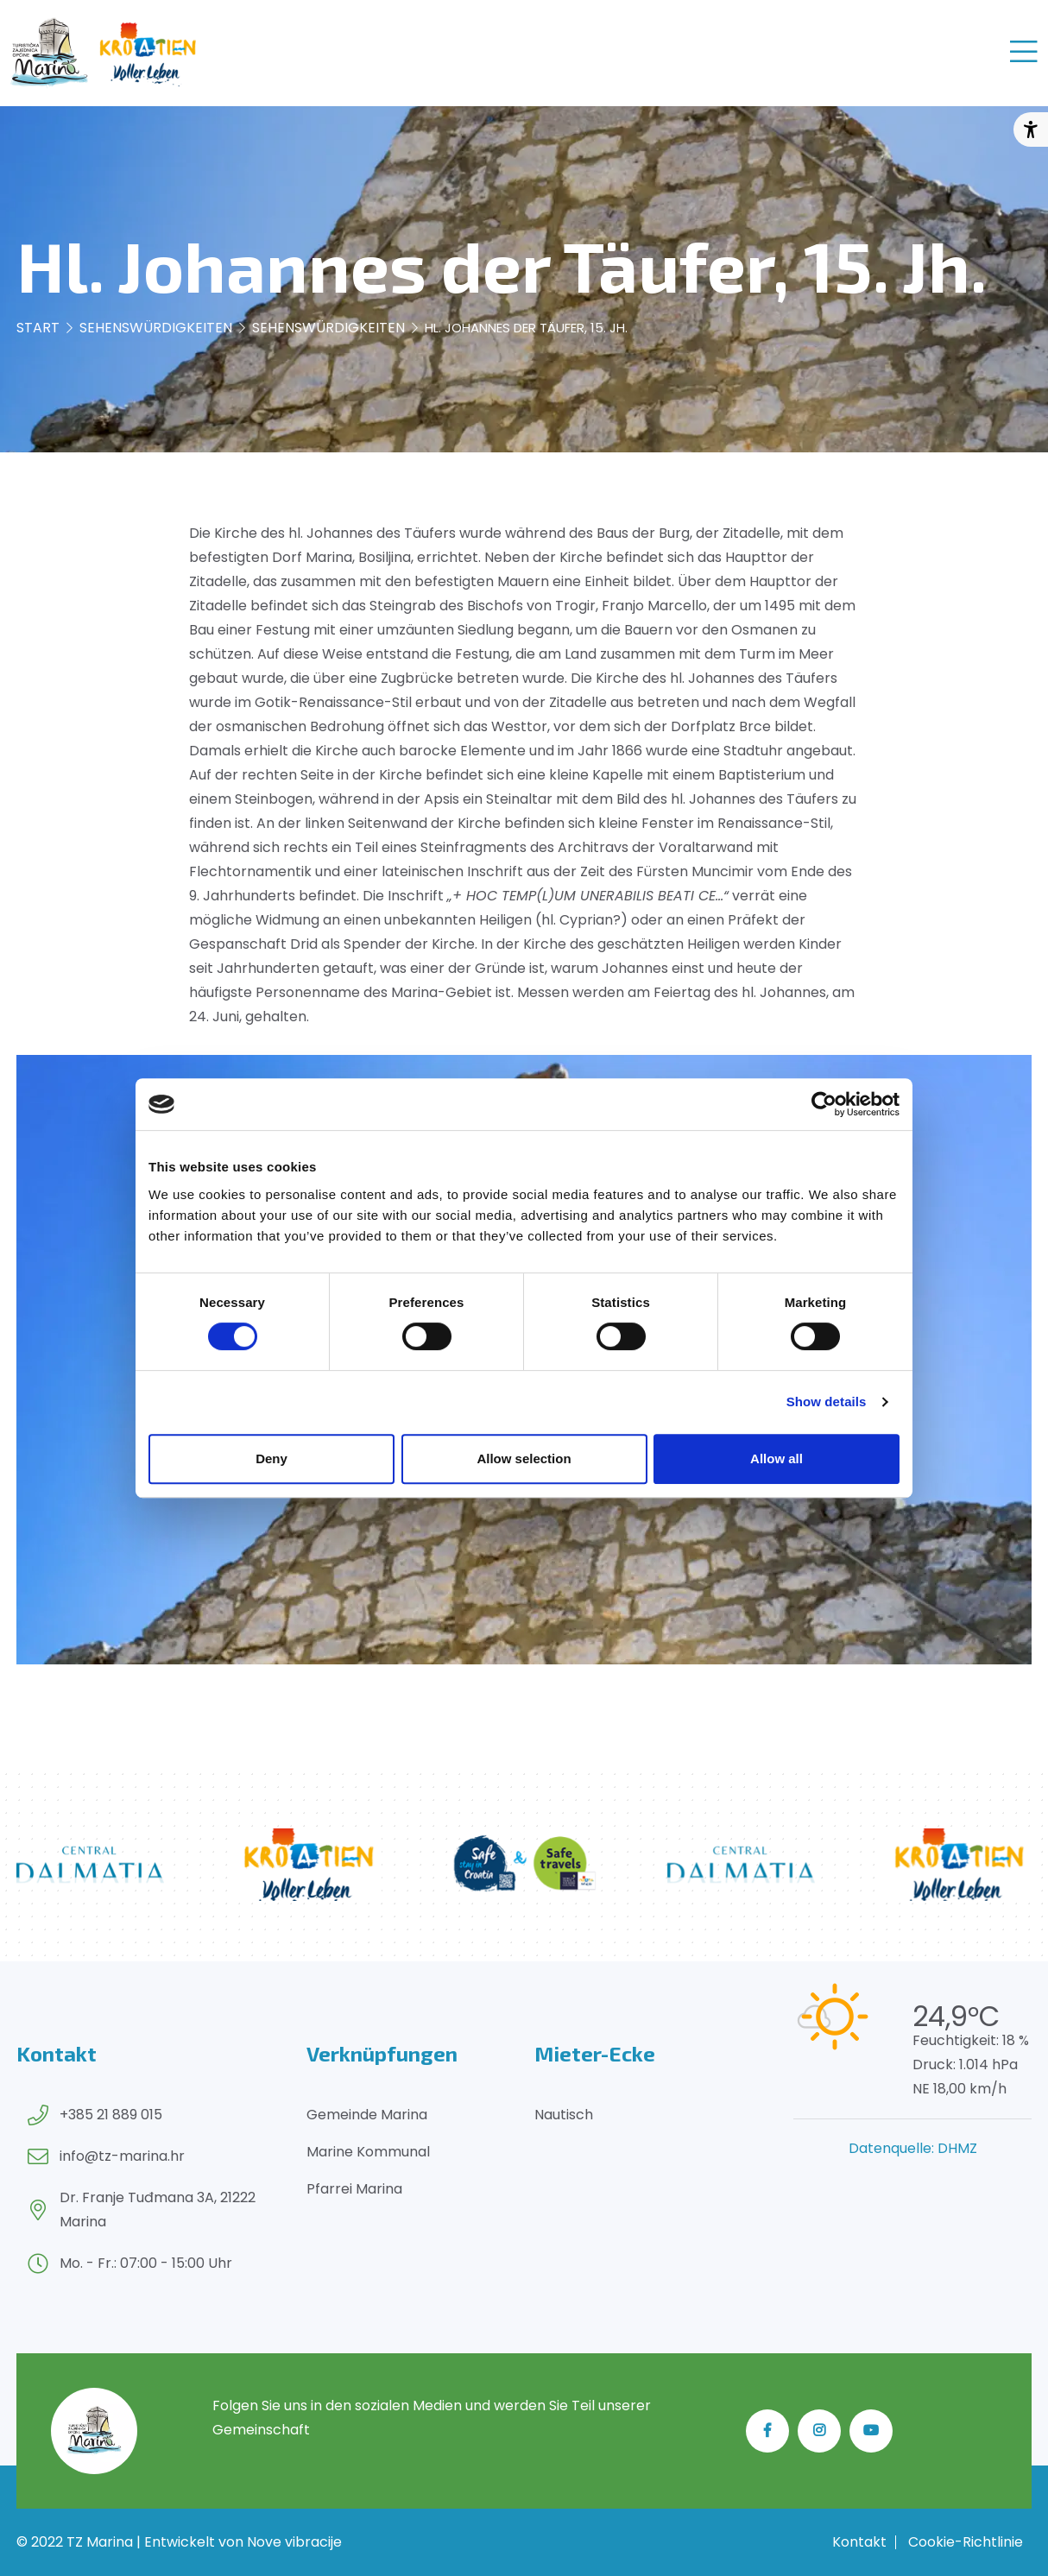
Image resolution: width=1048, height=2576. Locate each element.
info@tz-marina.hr (122, 2156)
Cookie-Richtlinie (965, 2542)
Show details (826, 1401)
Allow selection (524, 1458)
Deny (271, 1458)
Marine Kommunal (368, 2152)
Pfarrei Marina (354, 2189)
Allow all (776, 1458)
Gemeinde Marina (366, 2115)
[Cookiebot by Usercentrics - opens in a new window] (824, 1104)
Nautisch (563, 2115)
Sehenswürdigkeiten (155, 328)
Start (38, 328)
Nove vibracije (294, 2542)
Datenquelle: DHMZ (913, 2148)
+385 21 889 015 (111, 2115)
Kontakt (859, 2542)
